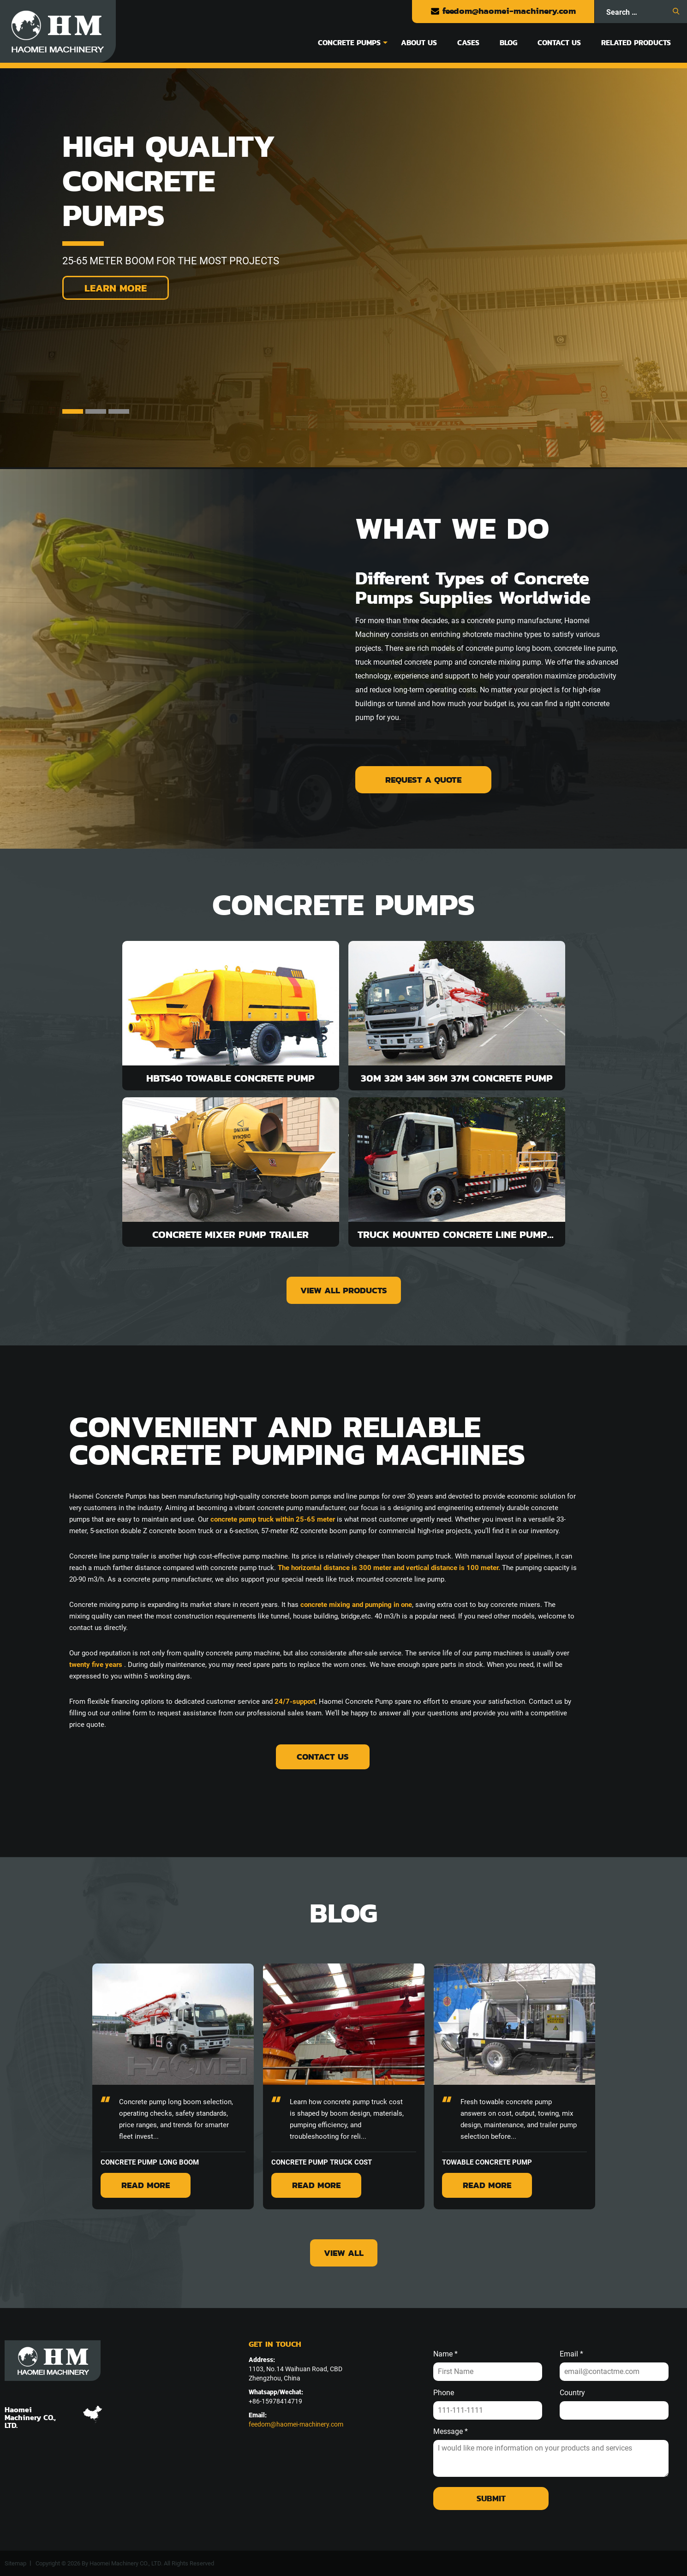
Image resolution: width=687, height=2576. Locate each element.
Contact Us (559, 42)
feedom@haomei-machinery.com (503, 11)
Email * (571, 2354)
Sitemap (15, 2563)
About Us (419, 42)
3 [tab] (118, 411)
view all (344, 2253)
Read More (145, 2185)
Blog (508, 42)
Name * (445, 2354)
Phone (443, 2393)
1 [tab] (72, 411)
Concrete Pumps (349, 42)
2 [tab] (95, 411)
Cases (468, 42)
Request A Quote (423, 779)
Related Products (636, 42)
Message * (450, 2431)
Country (572, 2393)
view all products (343, 1290)
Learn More (115, 288)
